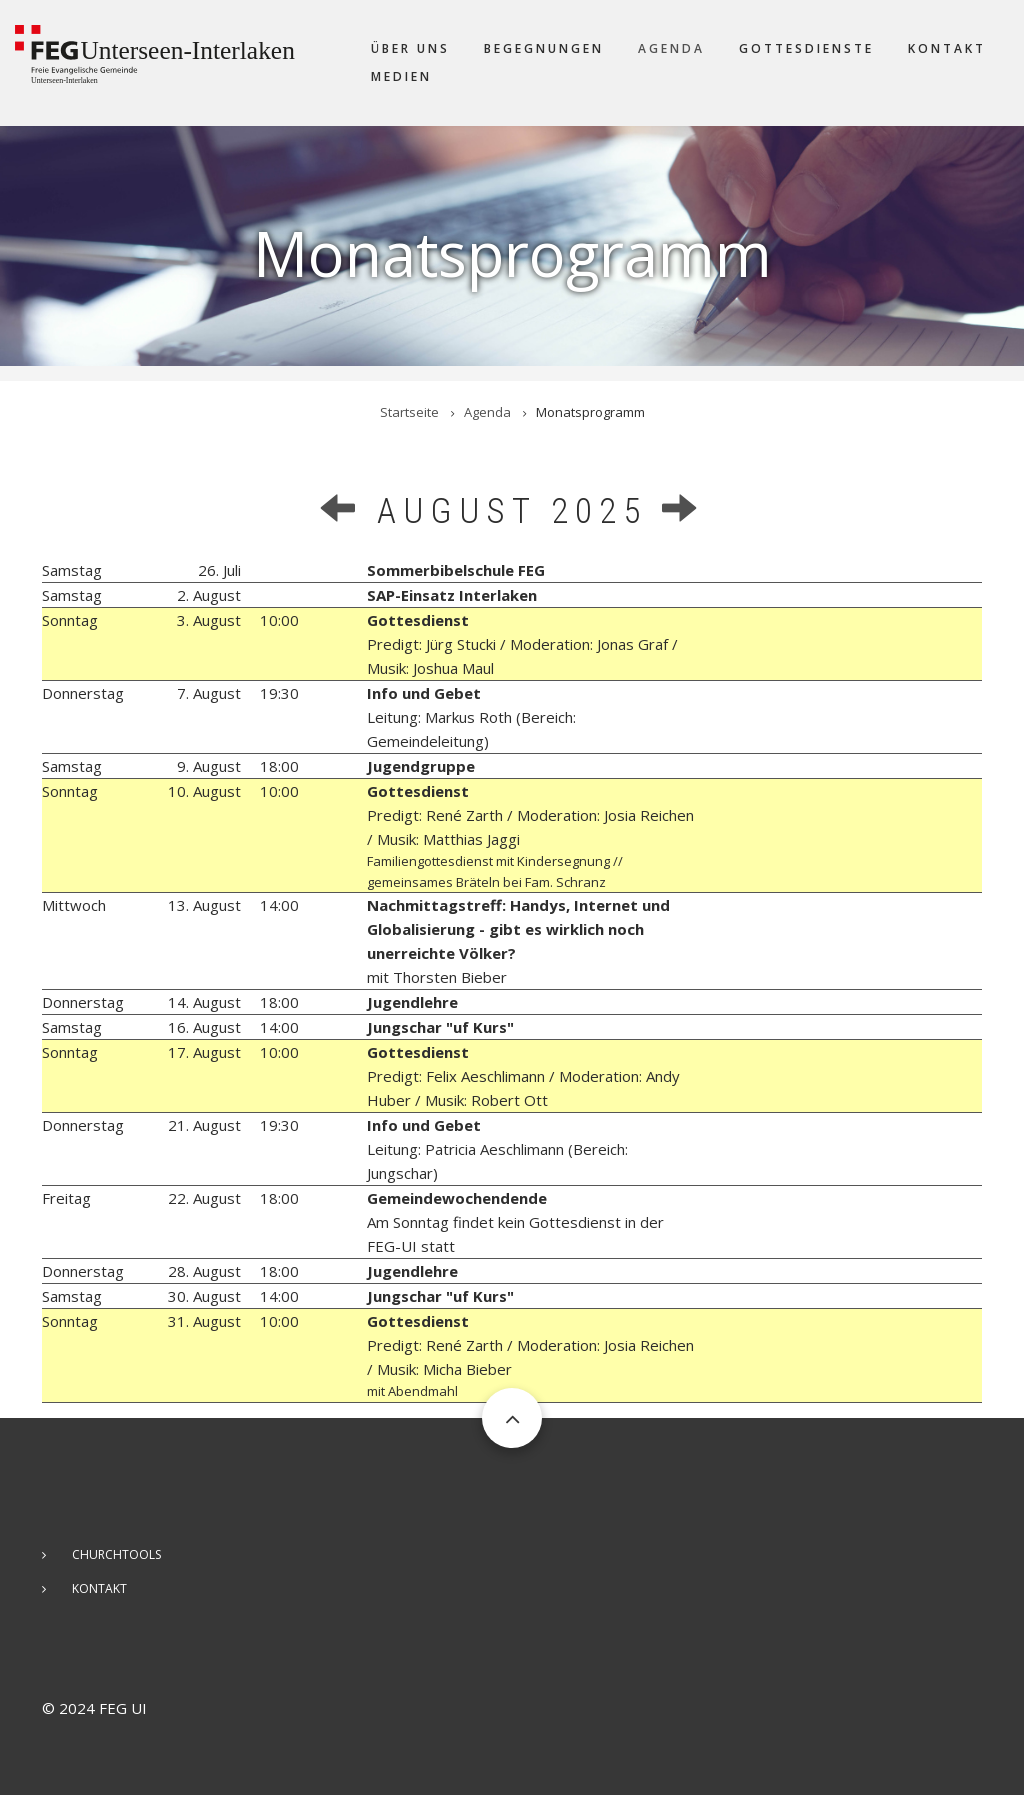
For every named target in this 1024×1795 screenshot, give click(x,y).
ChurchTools (116, 1554)
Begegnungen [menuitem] (544, 48)
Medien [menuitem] (401, 76)
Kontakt (99, 1588)
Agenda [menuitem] (671, 48)
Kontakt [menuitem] (947, 48)
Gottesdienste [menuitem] (806, 48)
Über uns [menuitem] (410, 48)
